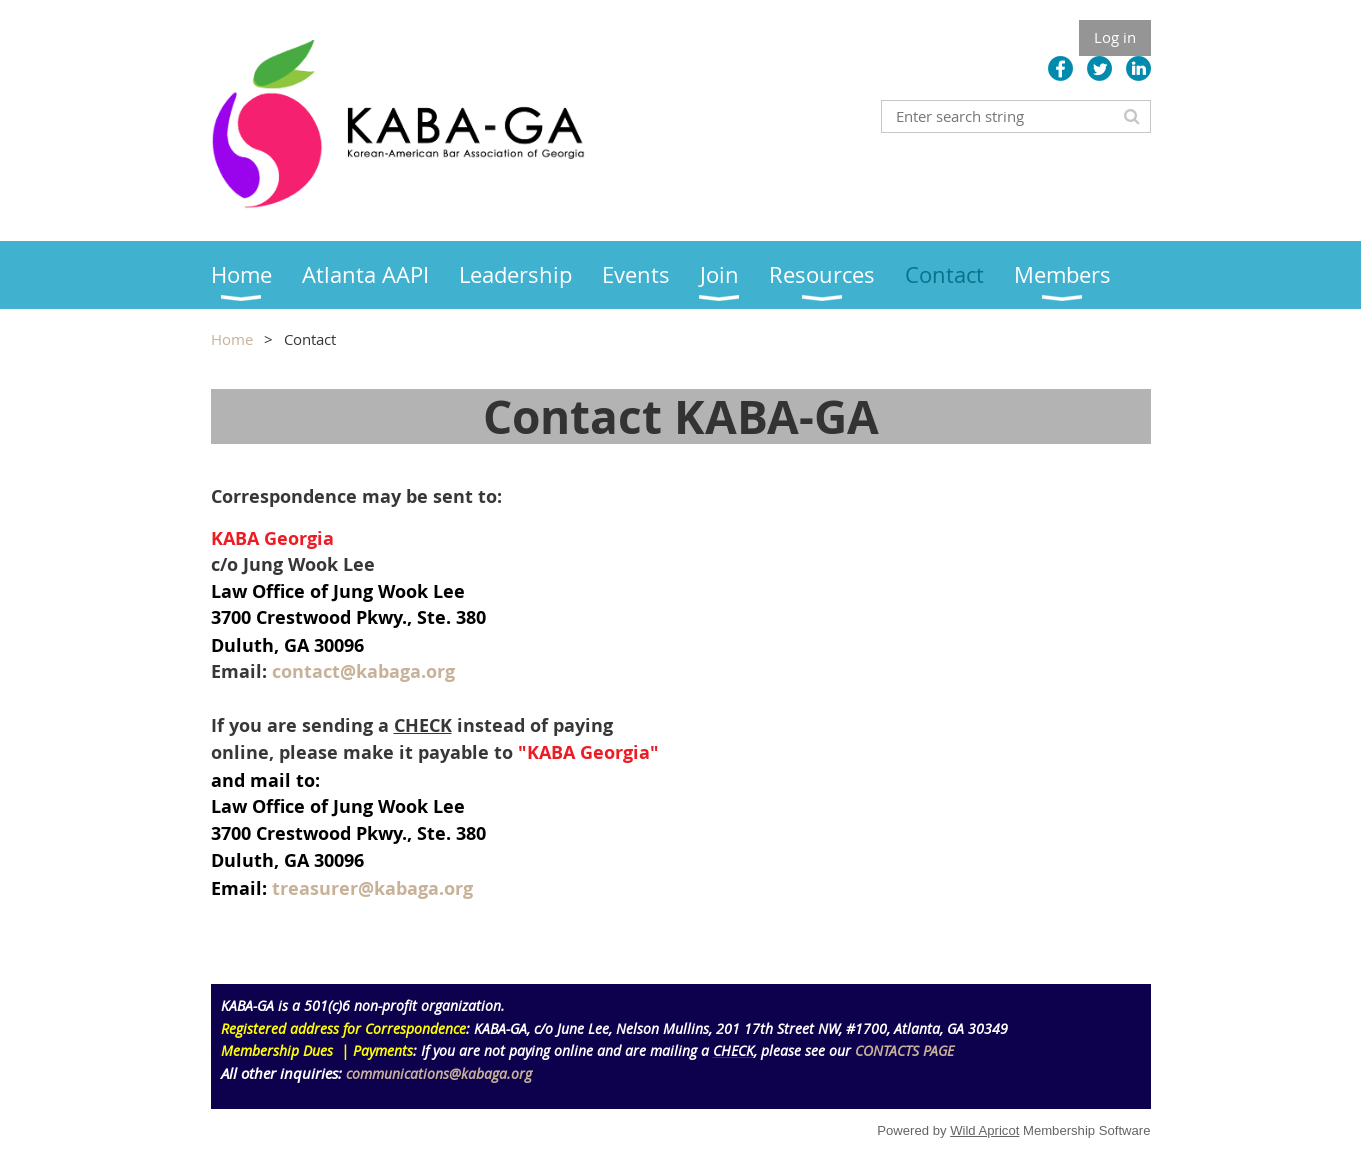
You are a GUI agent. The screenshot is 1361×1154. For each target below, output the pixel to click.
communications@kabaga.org (439, 1073)
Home (232, 339)
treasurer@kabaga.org (372, 888)
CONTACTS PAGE (904, 1050)
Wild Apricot (984, 1130)
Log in (1115, 37)
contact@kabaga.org (363, 671)
